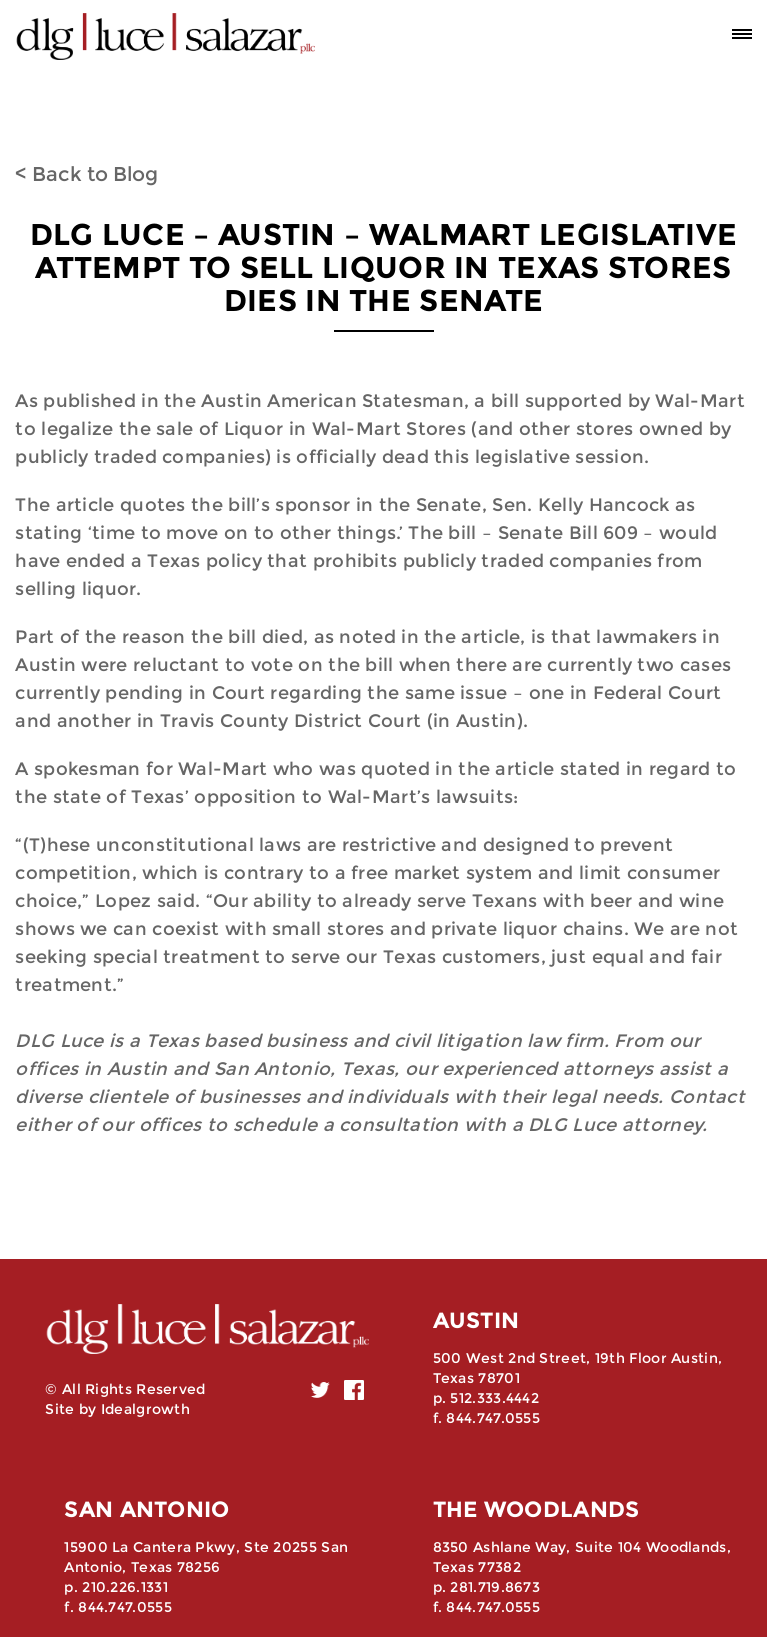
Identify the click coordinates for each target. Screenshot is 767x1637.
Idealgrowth (145, 1409)
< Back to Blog (86, 174)
